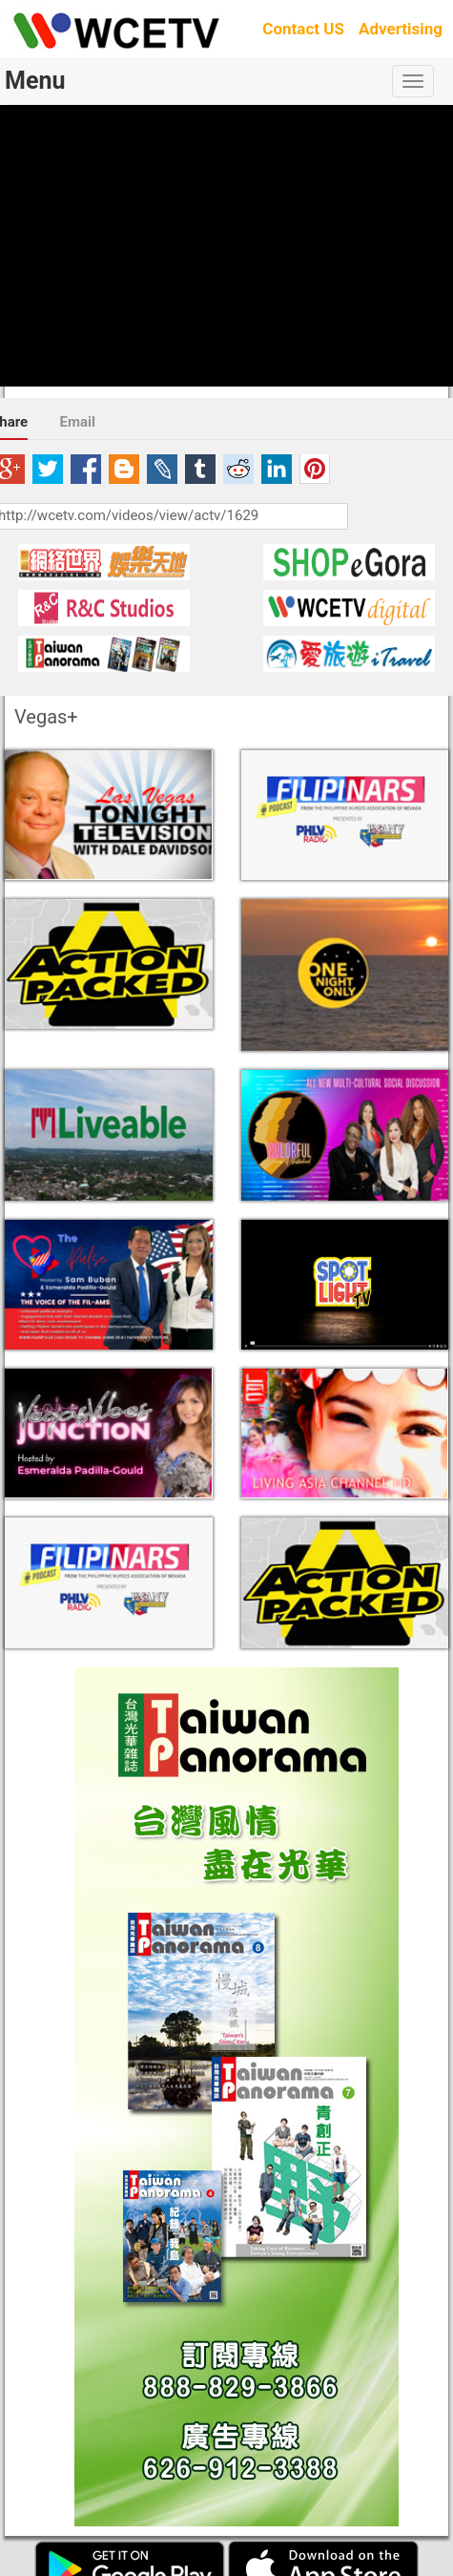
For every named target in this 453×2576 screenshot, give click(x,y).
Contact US (303, 28)
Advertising (401, 28)
